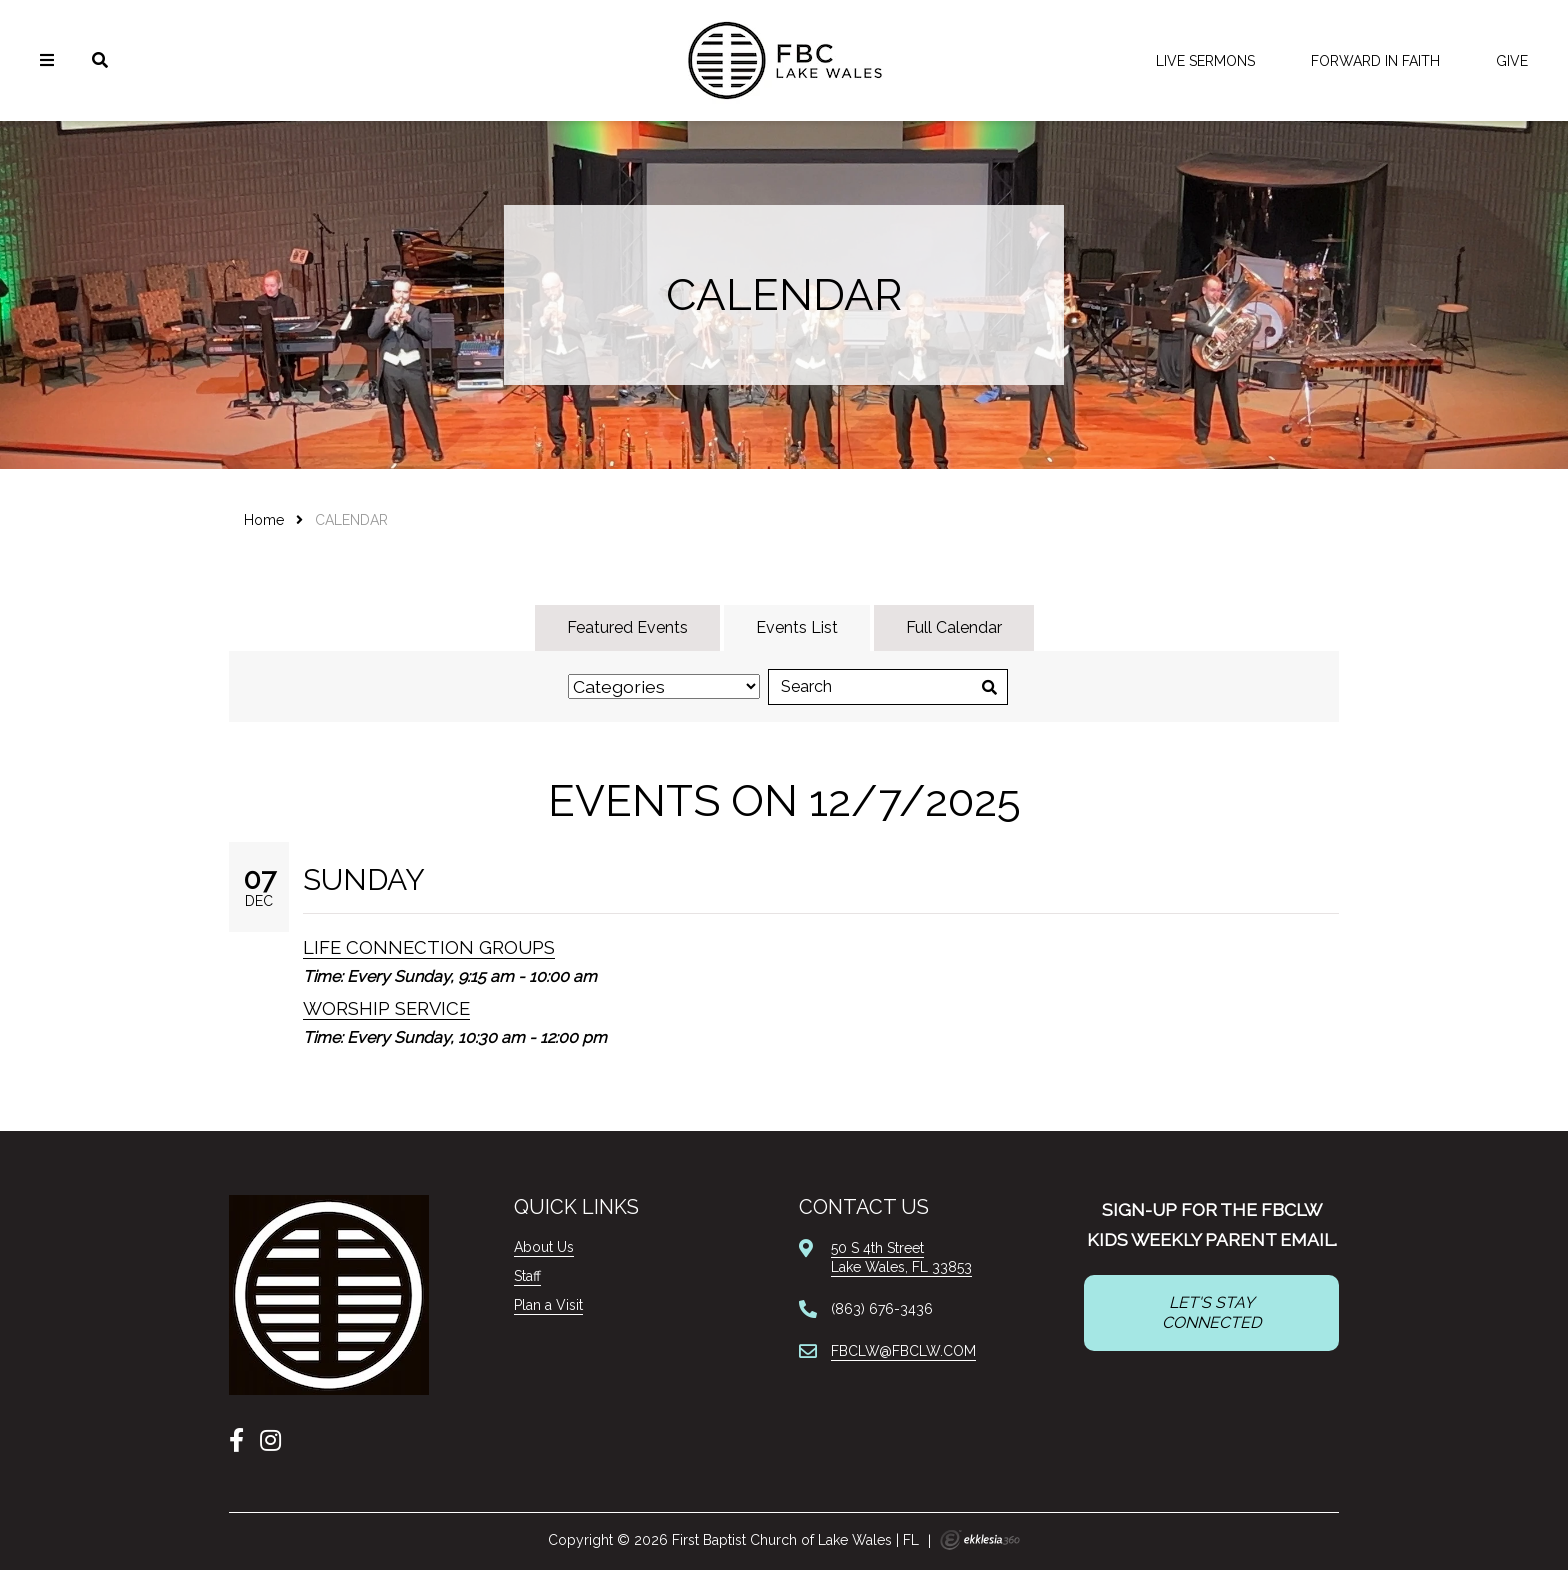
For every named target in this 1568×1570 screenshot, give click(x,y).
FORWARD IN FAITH (1375, 61)
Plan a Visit (548, 1305)
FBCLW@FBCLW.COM (903, 1351)
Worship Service (386, 1008)
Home (264, 520)
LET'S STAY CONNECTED (1211, 1312)
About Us (544, 1247)
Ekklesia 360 (980, 1540)
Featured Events (627, 627)
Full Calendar (954, 627)
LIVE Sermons (1205, 61)
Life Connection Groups (429, 947)
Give (1512, 61)
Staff (527, 1276)
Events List (797, 627)
